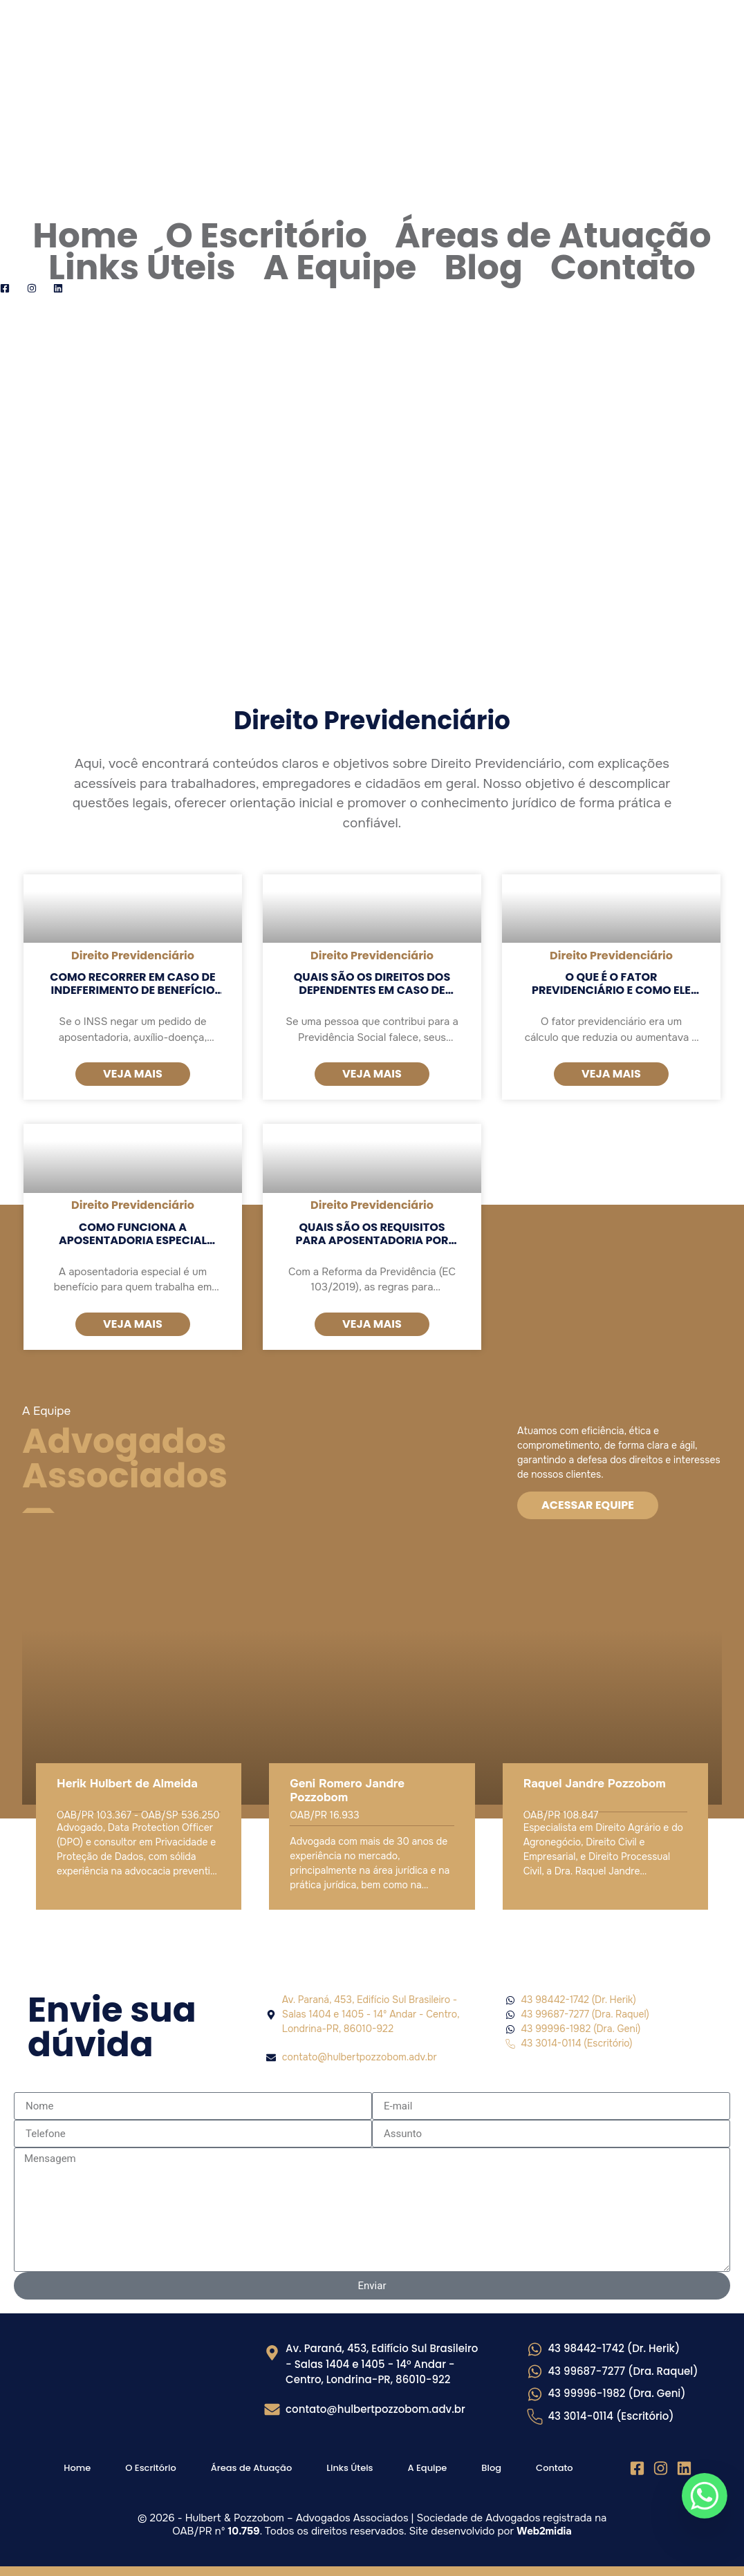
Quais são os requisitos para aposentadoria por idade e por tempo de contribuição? (371, 1247)
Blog (483, 267)
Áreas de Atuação (553, 236)
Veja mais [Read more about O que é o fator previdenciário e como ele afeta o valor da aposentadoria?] (611, 1074)
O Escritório (266, 236)
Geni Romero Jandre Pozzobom (347, 1790)
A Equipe (340, 267)
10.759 (244, 2531)
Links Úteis (142, 267)
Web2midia (544, 2531)
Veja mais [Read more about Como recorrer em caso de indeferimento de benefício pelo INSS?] (132, 1074)
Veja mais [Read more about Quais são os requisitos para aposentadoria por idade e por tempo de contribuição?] (372, 1324)
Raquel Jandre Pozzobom (594, 1783)
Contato (623, 267)
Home (85, 236)
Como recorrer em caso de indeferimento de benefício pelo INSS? (132, 990)
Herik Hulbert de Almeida (127, 1783)
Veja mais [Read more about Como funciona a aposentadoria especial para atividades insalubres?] (132, 1324)
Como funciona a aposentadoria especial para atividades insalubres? (133, 1240)
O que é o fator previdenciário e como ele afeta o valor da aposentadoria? (611, 997)
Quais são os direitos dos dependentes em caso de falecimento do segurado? (371, 990)
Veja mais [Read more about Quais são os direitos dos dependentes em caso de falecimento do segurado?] (372, 1074)
